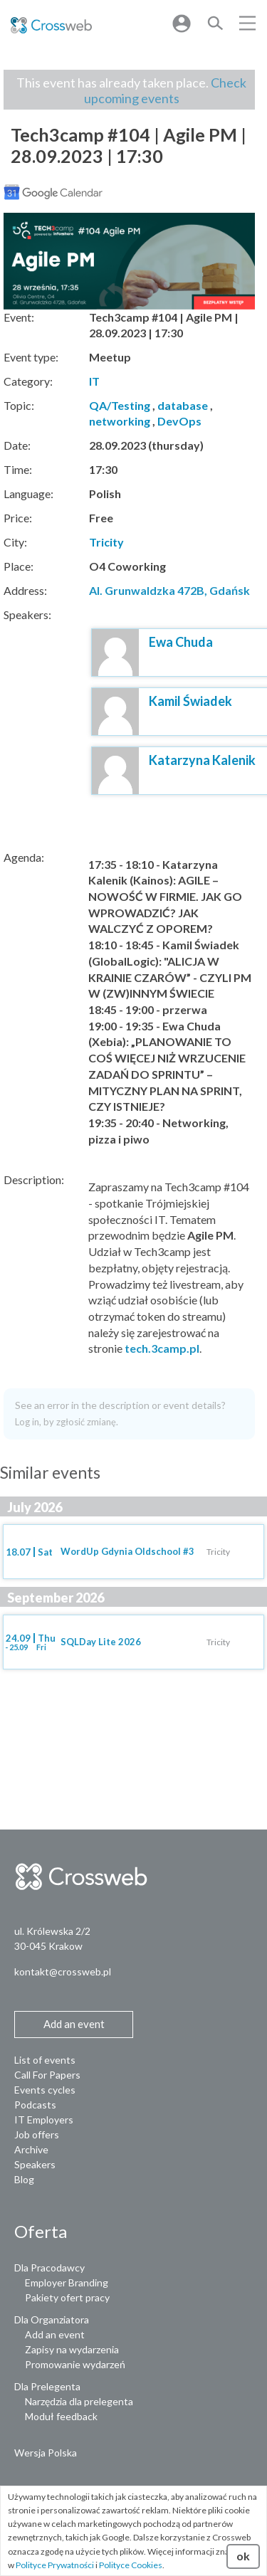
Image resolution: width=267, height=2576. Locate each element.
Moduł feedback (61, 2416)
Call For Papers (47, 2075)
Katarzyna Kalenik (202, 760)
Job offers (36, 2134)
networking (119, 421)
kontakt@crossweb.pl (62, 1971)
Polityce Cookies (130, 2565)
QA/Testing (119, 405)
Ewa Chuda (181, 642)
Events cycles (44, 2090)
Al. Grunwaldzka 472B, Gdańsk (169, 590)
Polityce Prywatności (55, 2565)
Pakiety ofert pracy (67, 2297)
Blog (24, 2179)
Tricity (106, 542)
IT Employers (43, 2119)
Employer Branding (66, 2282)
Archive (31, 2149)
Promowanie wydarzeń (75, 2364)
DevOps (179, 421)
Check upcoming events (165, 90)
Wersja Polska (45, 2452)
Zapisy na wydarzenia (72, 2349)
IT (94, 381)
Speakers (35, 2164)
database (182, 405)
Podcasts (35, 2105)
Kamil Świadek (190, 701)
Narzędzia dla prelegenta (79, 2401)
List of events (44, 2060)
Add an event (55, 2334)
